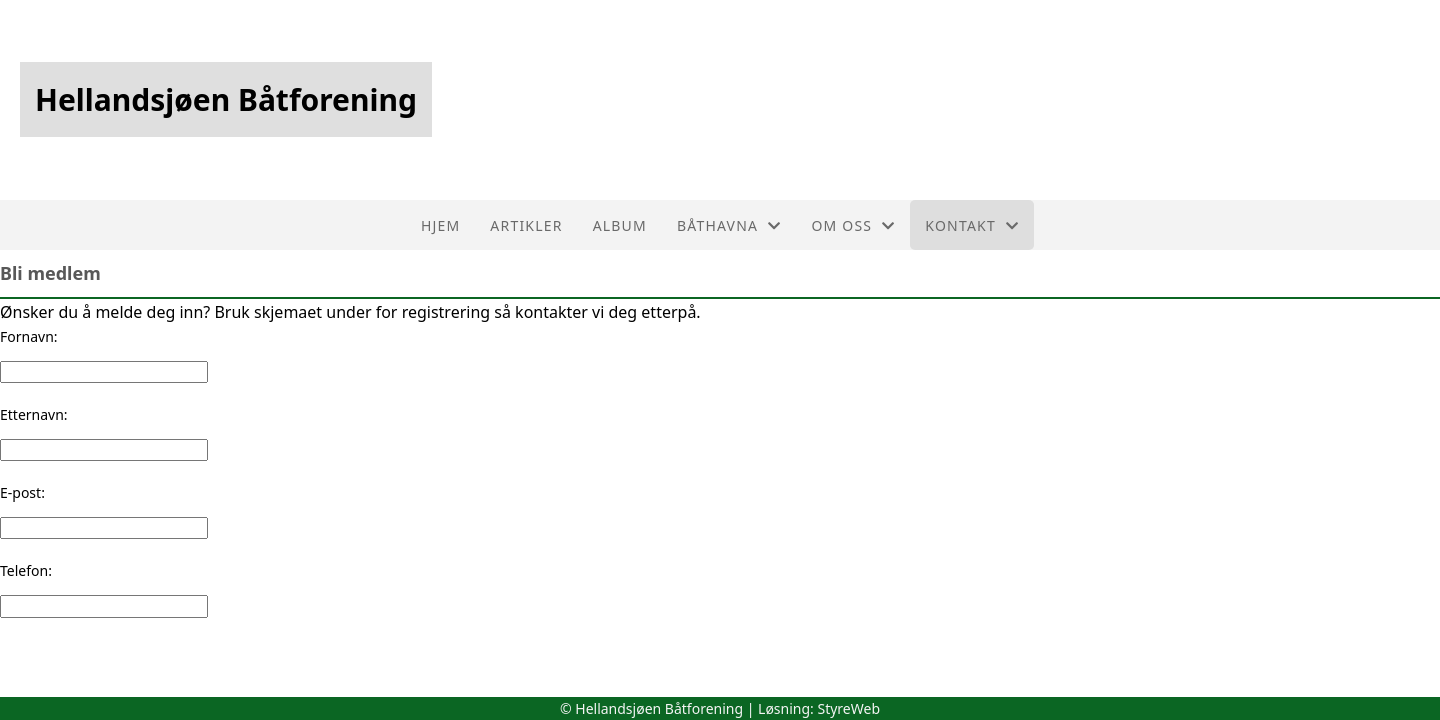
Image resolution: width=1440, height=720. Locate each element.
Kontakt (972, 225)
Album (620, 225)
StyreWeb (848, 708)
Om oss (853, 225)
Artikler (526, 225)
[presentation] (152, 657)
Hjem (440, 225)
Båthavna (729, 225)
